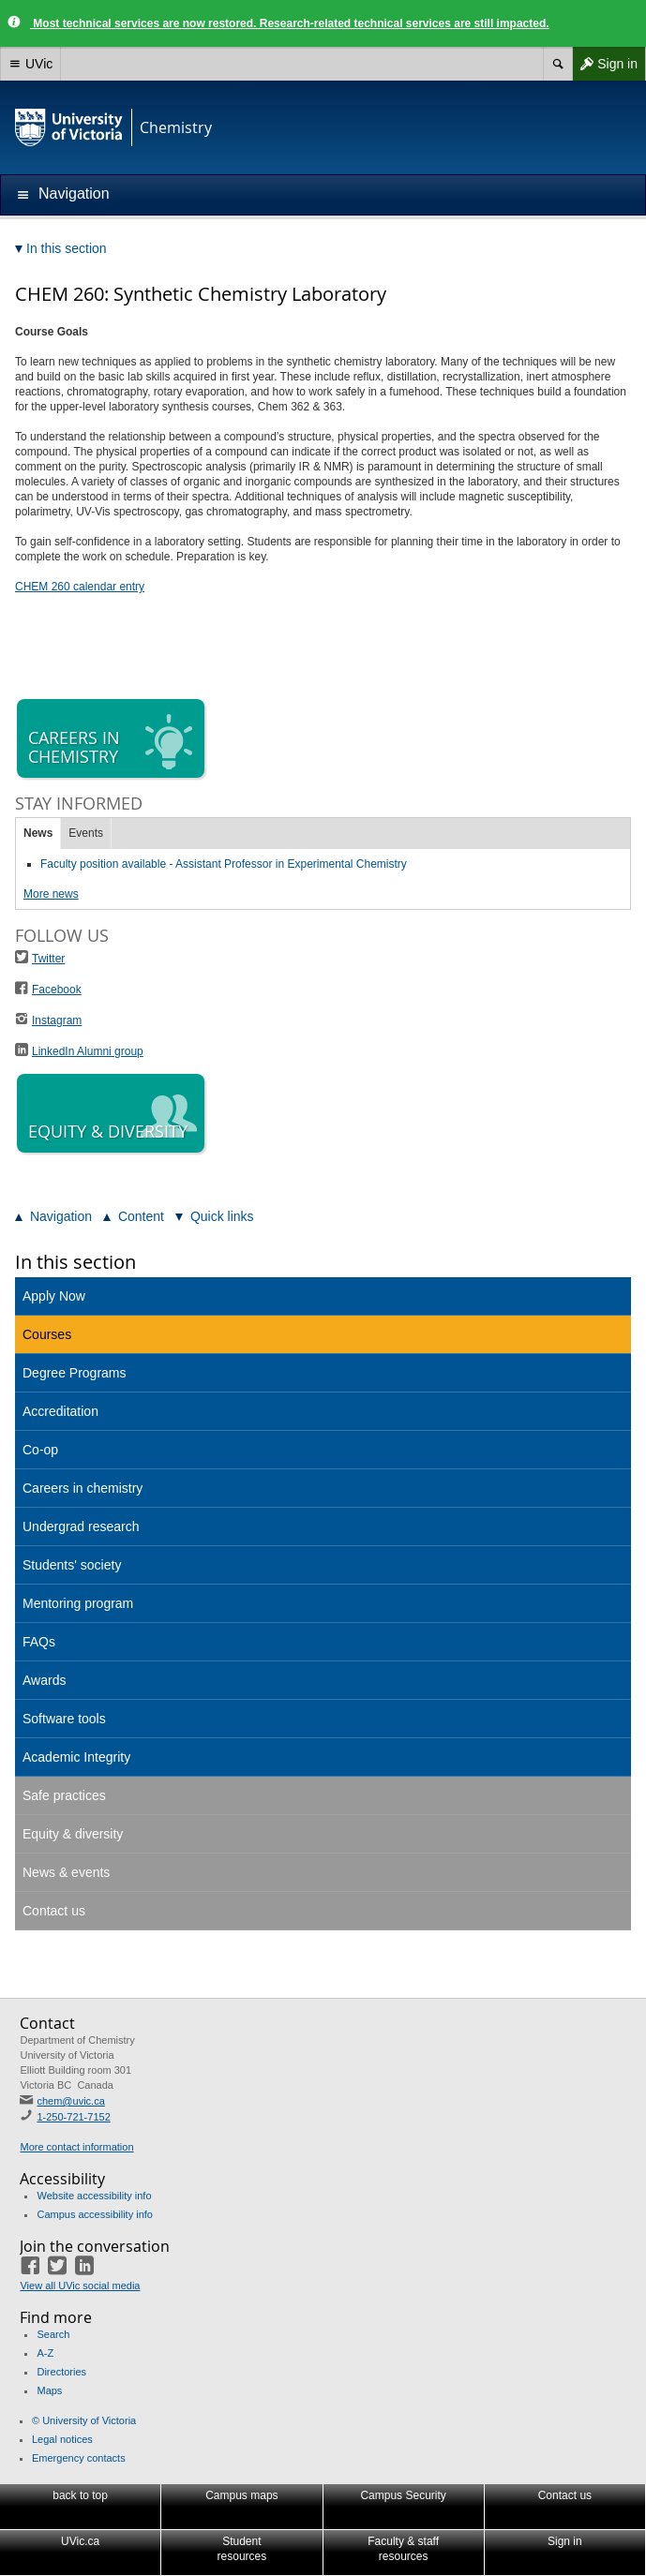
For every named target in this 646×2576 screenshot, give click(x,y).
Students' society (72, 1564)
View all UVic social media (80, 2285)
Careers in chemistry (83, 1488)
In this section (75, 1261)
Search (53, 2334)
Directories (61, 2371)
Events (85, 833)
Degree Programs (75, 1372)
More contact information (76, 2146)
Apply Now (54, 1295)
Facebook (57, 989)
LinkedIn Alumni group (87, 1051)
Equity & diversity (73, 1833)
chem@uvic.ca (70, 2101)
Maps (49, 2390)
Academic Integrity (76, 1757)
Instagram (57, 1020)
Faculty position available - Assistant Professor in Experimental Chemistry (223, 864)
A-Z (45, 2353)
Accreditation (60, 1411)
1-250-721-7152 (73, 2116)
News (38, 833)
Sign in (605, 64)
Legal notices (62, 2439)
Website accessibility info (94, 2195)
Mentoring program (78, 1603)
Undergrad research (81, 1526)
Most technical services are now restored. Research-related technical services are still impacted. (289, 23)
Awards (44, 1680)
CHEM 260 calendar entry (79, 586)
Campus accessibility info (95, 2214)
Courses (47, 1334)
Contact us (54, 1910)
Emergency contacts (79, 2458)
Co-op (40, 1449)
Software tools (64, 1718)
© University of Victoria (84, 2420)
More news (51, 894)
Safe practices (64, 1795)
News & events (66, 1872)
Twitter (48, 958)
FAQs (39, 1641)
